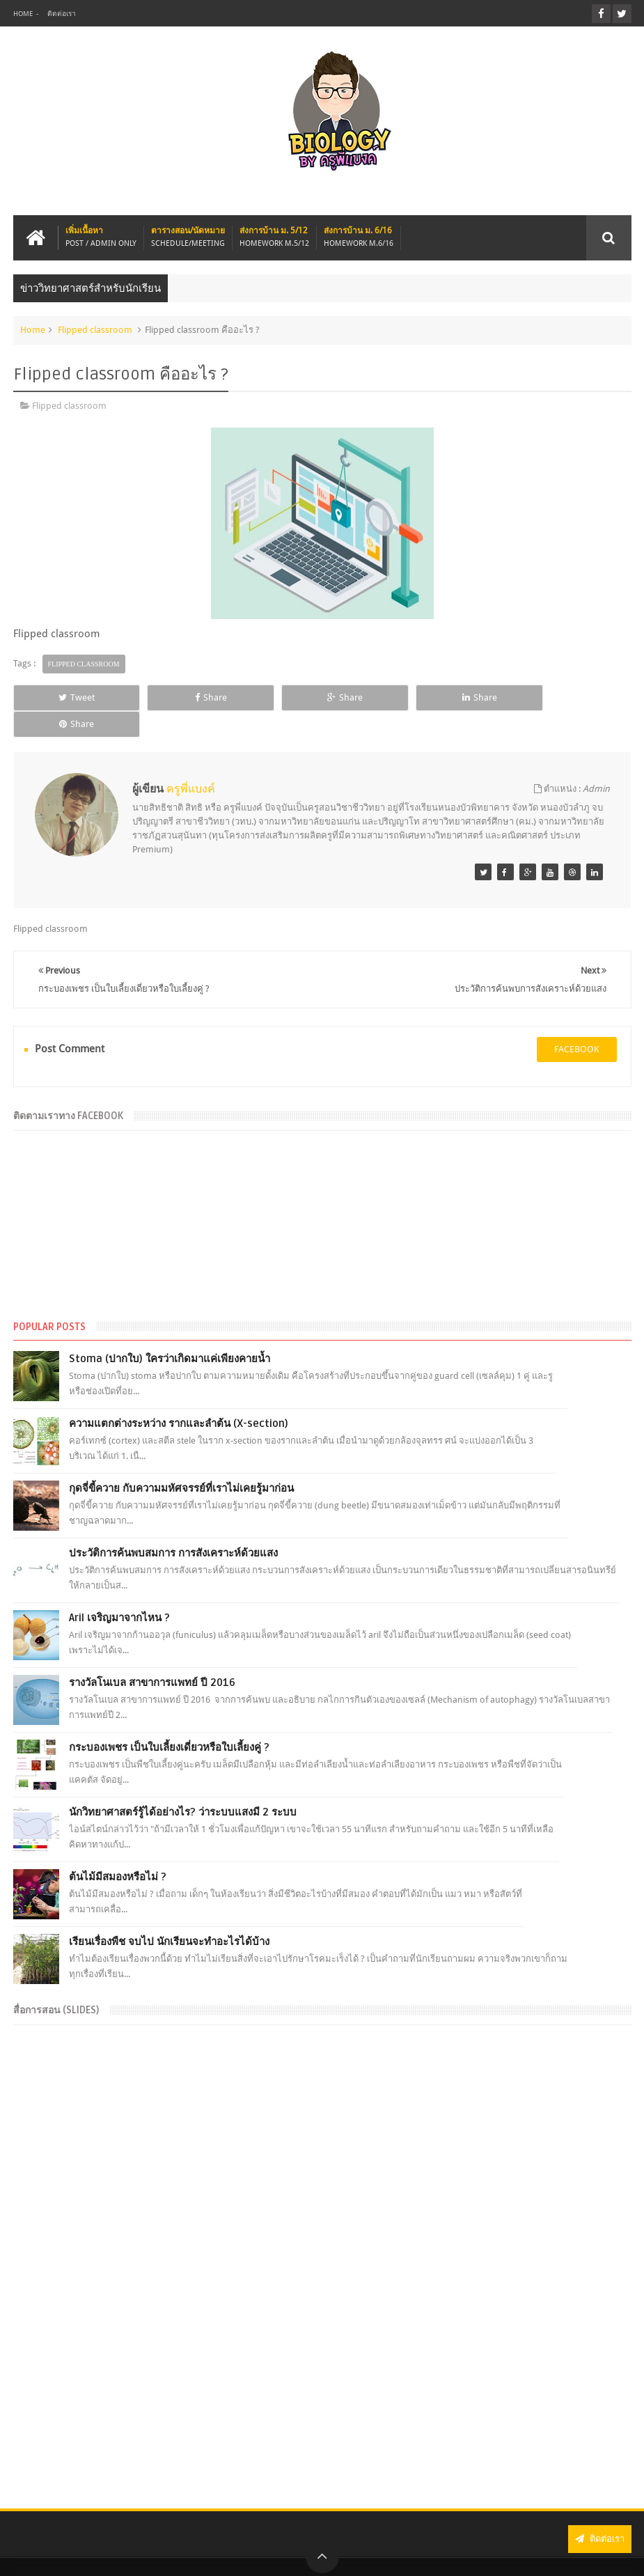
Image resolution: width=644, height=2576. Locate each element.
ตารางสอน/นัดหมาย (188, 237)
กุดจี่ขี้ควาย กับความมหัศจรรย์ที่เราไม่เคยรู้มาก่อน (181, 1461)
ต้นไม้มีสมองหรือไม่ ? (117, 1850)
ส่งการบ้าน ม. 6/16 (358, 237)
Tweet (72, 697)
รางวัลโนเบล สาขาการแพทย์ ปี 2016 (152, 1656)
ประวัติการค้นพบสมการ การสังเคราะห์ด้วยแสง (173, 1526)
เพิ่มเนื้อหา (100, 237)
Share (196, 697)
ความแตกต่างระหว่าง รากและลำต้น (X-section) (178, 1397)
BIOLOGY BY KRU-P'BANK (155, 2554)
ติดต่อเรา (61, 13)
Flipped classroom (95, 330)
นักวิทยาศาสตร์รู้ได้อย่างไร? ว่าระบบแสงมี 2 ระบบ (183, 1785)
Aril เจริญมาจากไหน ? (119, 1591)
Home (23, 13)
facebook (576, 1023)
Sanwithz (613, 2554)
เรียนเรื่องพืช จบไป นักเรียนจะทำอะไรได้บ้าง (169, 1915)
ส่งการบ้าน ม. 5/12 (274, 237)
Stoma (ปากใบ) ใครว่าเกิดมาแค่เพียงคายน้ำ (169, 1332)
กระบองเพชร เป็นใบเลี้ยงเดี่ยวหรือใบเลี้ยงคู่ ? (169, 1721)
